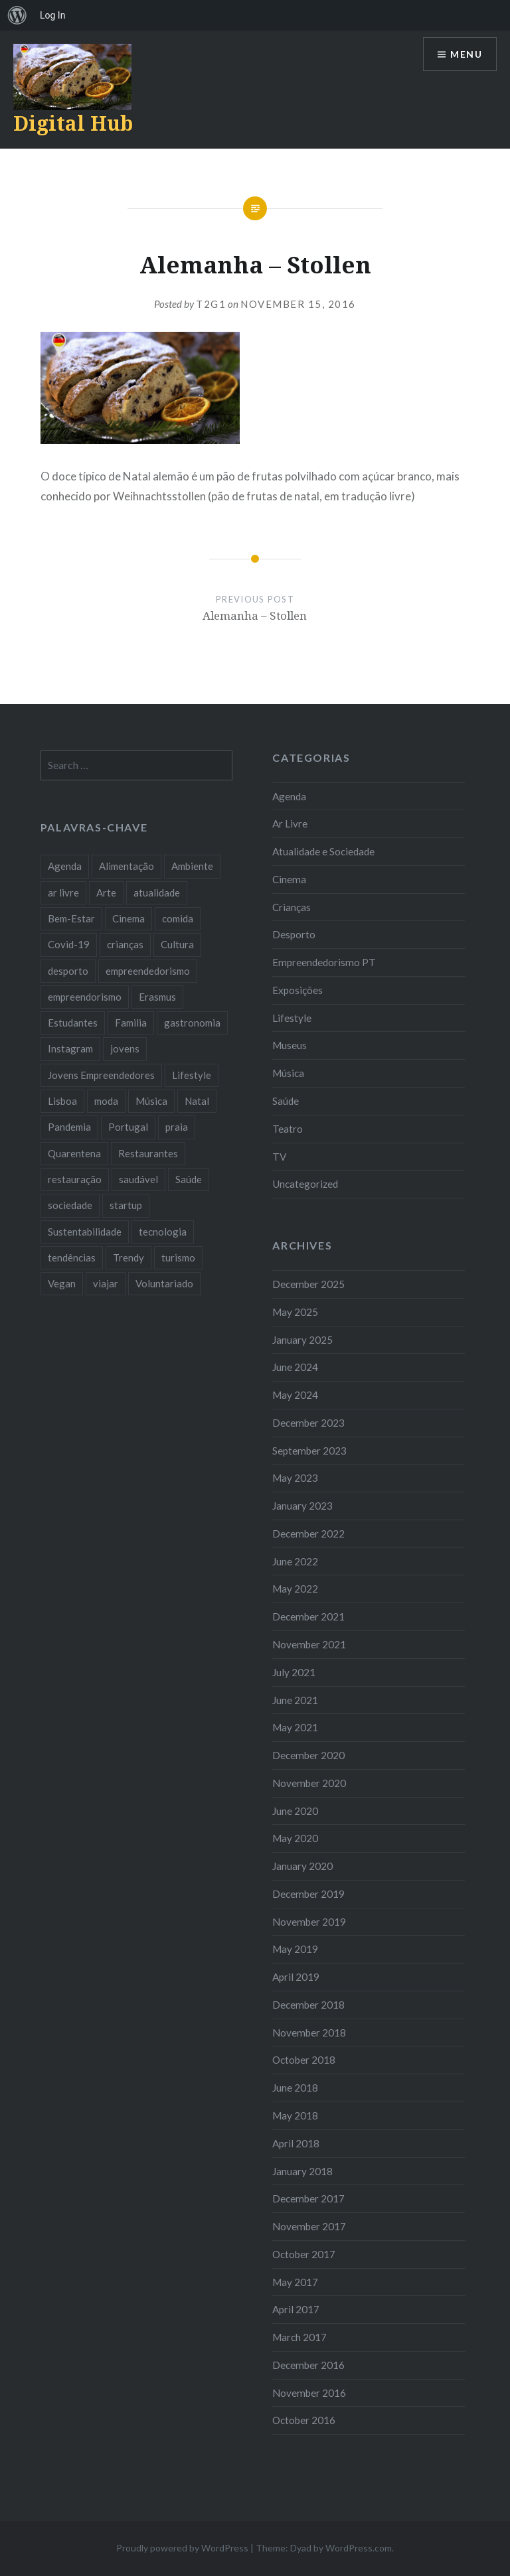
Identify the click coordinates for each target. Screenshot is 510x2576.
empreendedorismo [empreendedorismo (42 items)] (148, 971)
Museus (289, 1045)
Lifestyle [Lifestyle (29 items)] (191, 1075)
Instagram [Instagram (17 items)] (70, 1048)
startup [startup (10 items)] (126, 1205)
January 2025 (302, 1340)
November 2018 (309, 2033)
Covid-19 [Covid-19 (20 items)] (69, 944)
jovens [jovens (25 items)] (124, 1048)
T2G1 (211, 304)
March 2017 (299, 2337)
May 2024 (295, 1395)
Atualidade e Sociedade (323, 851)
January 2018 (302, 2171)
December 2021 (308, 1616)
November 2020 (309, 1783)
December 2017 (308, 2198)
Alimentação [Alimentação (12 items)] (126, 866)
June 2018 (295, 2088)
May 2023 (295, 1478)
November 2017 (309, 2226)
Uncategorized (305, 1184)
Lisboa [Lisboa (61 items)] (62, 1101)
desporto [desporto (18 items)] (68, 971)
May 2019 (295, 1949)
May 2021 (295, 1727)
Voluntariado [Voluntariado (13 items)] (164, 1283)
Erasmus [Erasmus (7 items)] (157, 997)
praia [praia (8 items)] (176, 1127)
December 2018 (308, 2005)
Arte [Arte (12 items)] (106, 892)
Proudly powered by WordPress (182, 2547)
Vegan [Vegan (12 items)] (62, 1283)
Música (288, 1073)
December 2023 (308, 1423)
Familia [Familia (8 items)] (131, 1023)
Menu (466, 54)
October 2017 (303, 2254)
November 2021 (309, 1644)
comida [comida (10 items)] (177, 918)
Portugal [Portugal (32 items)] (128, 1127)
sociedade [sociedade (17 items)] (70, 1205)
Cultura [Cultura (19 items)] (177, 944)
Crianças (291, 907)
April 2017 (295, 2309)
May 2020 (295, 1838)
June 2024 (295, 1367)
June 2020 (295, 1811)
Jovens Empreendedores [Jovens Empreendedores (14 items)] (101, 1075)
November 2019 (309, 1922)
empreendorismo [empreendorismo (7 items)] (85, 997)
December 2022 (308, 1533)
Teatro (287, 1129)
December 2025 (308, 1284)
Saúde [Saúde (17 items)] (188, 1179)
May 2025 (295, 1312)
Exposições (297, 990)
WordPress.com (358, 2547)
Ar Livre (289, 823)
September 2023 (309, 1451)
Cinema (289, 879)
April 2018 (295, 2143)
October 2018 (303, 2060)
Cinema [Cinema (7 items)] (128, 918)
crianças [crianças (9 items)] (125, 944)
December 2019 (308, 1894)
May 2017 (295, 2282)
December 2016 (308, 2365)
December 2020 (308, 1755)
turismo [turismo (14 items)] (178, 1257)
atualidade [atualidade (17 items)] (156, 892)
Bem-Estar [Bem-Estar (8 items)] (71, 918)
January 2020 (302, 1866)
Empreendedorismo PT (324, 962)
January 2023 (302, 1506)
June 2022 (295, 1561)
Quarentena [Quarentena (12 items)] (74, 1153)
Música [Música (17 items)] (151, 1101)
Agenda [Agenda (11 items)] (65, 866)
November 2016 (309, 2393)
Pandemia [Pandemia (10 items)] (69, 1127)
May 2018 (295, 2115)
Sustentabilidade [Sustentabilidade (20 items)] (85, 1232)
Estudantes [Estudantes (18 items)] (73, 1023)
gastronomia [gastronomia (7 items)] (192, 1023)
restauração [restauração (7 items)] (75, 1179)
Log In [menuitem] (52, 15)
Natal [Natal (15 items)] (197, 1101)
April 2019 (295, 1977)
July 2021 (293, 1672)
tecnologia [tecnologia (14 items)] (163, 1232)
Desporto (293, 934)
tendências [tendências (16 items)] (72, 1257)
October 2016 (303, 2420)
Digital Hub (73, 123)
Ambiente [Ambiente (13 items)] (192, 866)
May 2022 (295, 1589)
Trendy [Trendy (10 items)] (128, 1257)
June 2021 (295, 1700)
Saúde (285, 1101)
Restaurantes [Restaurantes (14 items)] (148, 1153)
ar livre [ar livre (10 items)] (63, 892)
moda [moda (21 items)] (106, 1101)
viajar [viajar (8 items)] (105, 1283)
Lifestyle (291, 1018)
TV (279, 1157)
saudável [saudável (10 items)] (138, 1179)
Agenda (289, 796)
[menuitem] (17, 15)
